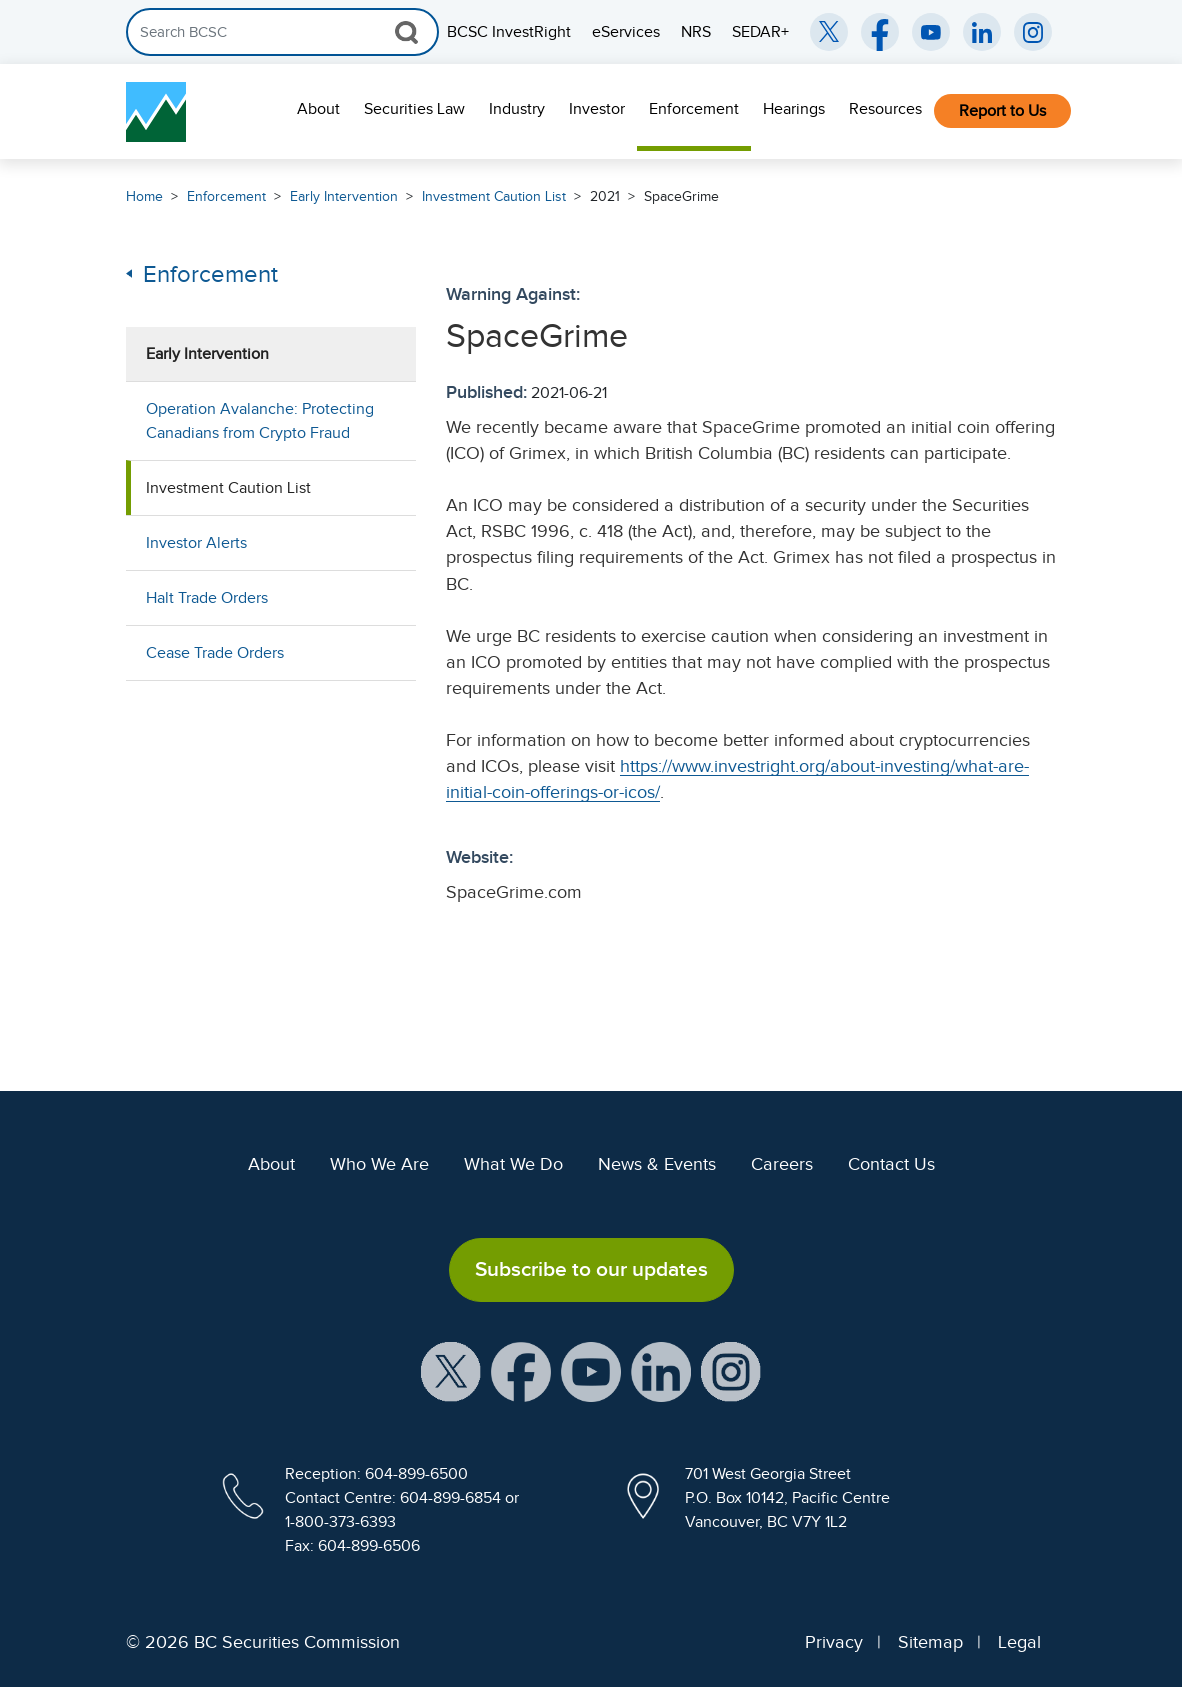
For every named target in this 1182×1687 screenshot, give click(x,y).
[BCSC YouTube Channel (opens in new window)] (931, 32)
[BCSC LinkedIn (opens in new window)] (982, 32)
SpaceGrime (681, 196)
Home (144, 196)
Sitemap (930, 1642)
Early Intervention (344, 196)
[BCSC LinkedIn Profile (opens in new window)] (661, 1370)
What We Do (513, 1164)
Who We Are (379, 1164)
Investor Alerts (196, 543)
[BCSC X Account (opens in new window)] (451, 1370)
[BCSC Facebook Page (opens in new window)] (880, 32)
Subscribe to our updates (591, 1269)
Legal (1019, 1642)
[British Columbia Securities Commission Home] (156, 112)
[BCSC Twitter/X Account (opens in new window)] (829, 32)
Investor (597, 109)
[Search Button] (406, 32)
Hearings (794, 109)
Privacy (834, 1642)
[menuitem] (318, 111)
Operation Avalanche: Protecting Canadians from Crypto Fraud (260, 421)
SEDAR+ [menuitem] (760, 32)
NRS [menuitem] (696, 32)
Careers (782, 1164)
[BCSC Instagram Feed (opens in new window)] (1033, 32)
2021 (605, 196)
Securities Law (414, 109)
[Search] (282, 32)
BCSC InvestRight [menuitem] (509, 32)
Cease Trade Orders (215, 653)
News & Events (657, 1164)
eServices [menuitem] (626, 32)
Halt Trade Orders (207, 598)
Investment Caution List (494, 196)
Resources (885, 109)
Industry (517, 109)
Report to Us (1002, 111)
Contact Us (891, 1164)
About (318, 109)
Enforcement (694, 109)
